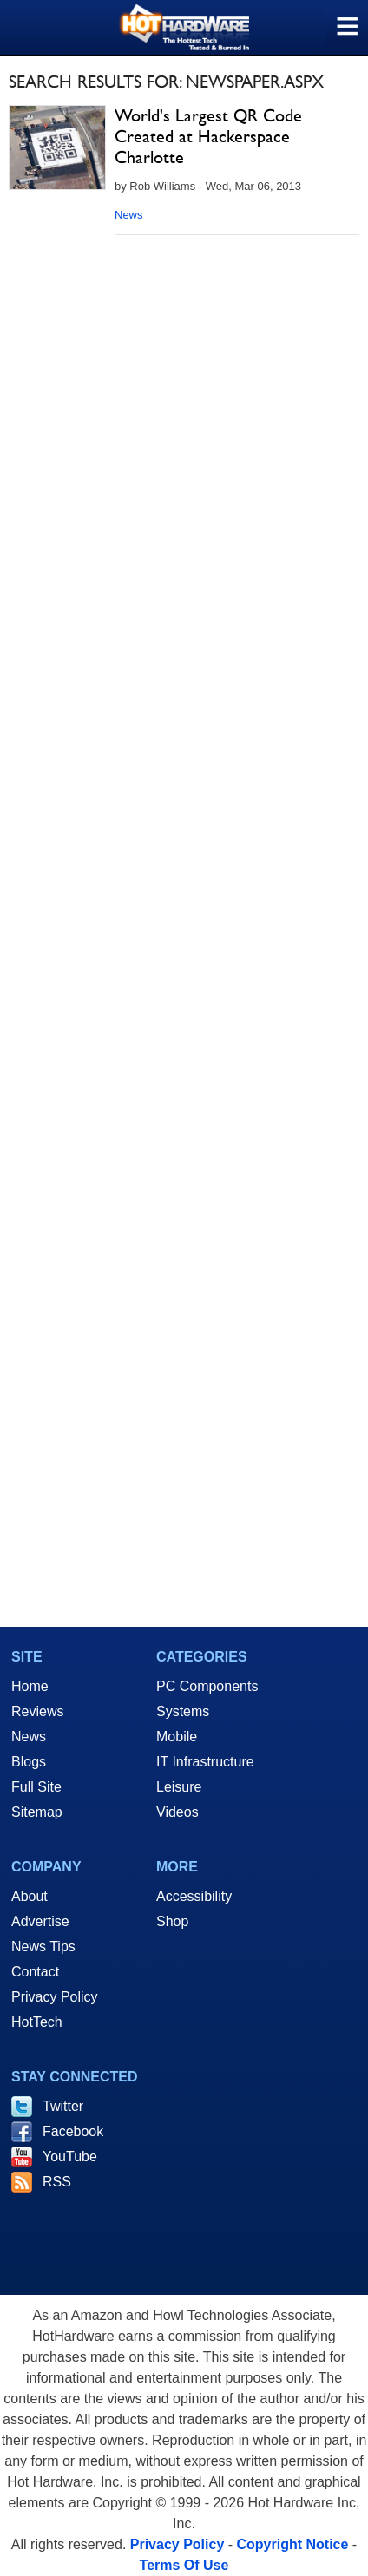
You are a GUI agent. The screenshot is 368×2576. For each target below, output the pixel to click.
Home (30, 1686)
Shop (172, 1921)
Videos (177, 1812)
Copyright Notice (293, 2544)
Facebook (73, 2131)
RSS (57, 2181)
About (29, 1896)
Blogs (28, 1761)
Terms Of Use (184, 2565)
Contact (35, 1971)
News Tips (43, 1946)
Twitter (63, 2106)
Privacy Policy (54, 1996)
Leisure (178, 1787)
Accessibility (194, 1896)
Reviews (37, 1711)
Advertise (40, 1921)
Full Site (36, 1787)
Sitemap (36, 1812)
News (129, 214)
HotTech (36, 2022)
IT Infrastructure (205, 1761)
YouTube (70, 2156)
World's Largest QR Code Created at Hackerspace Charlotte (208, 136)
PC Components (207, 1686)
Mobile (176, 1736)
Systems (182, 1711)
